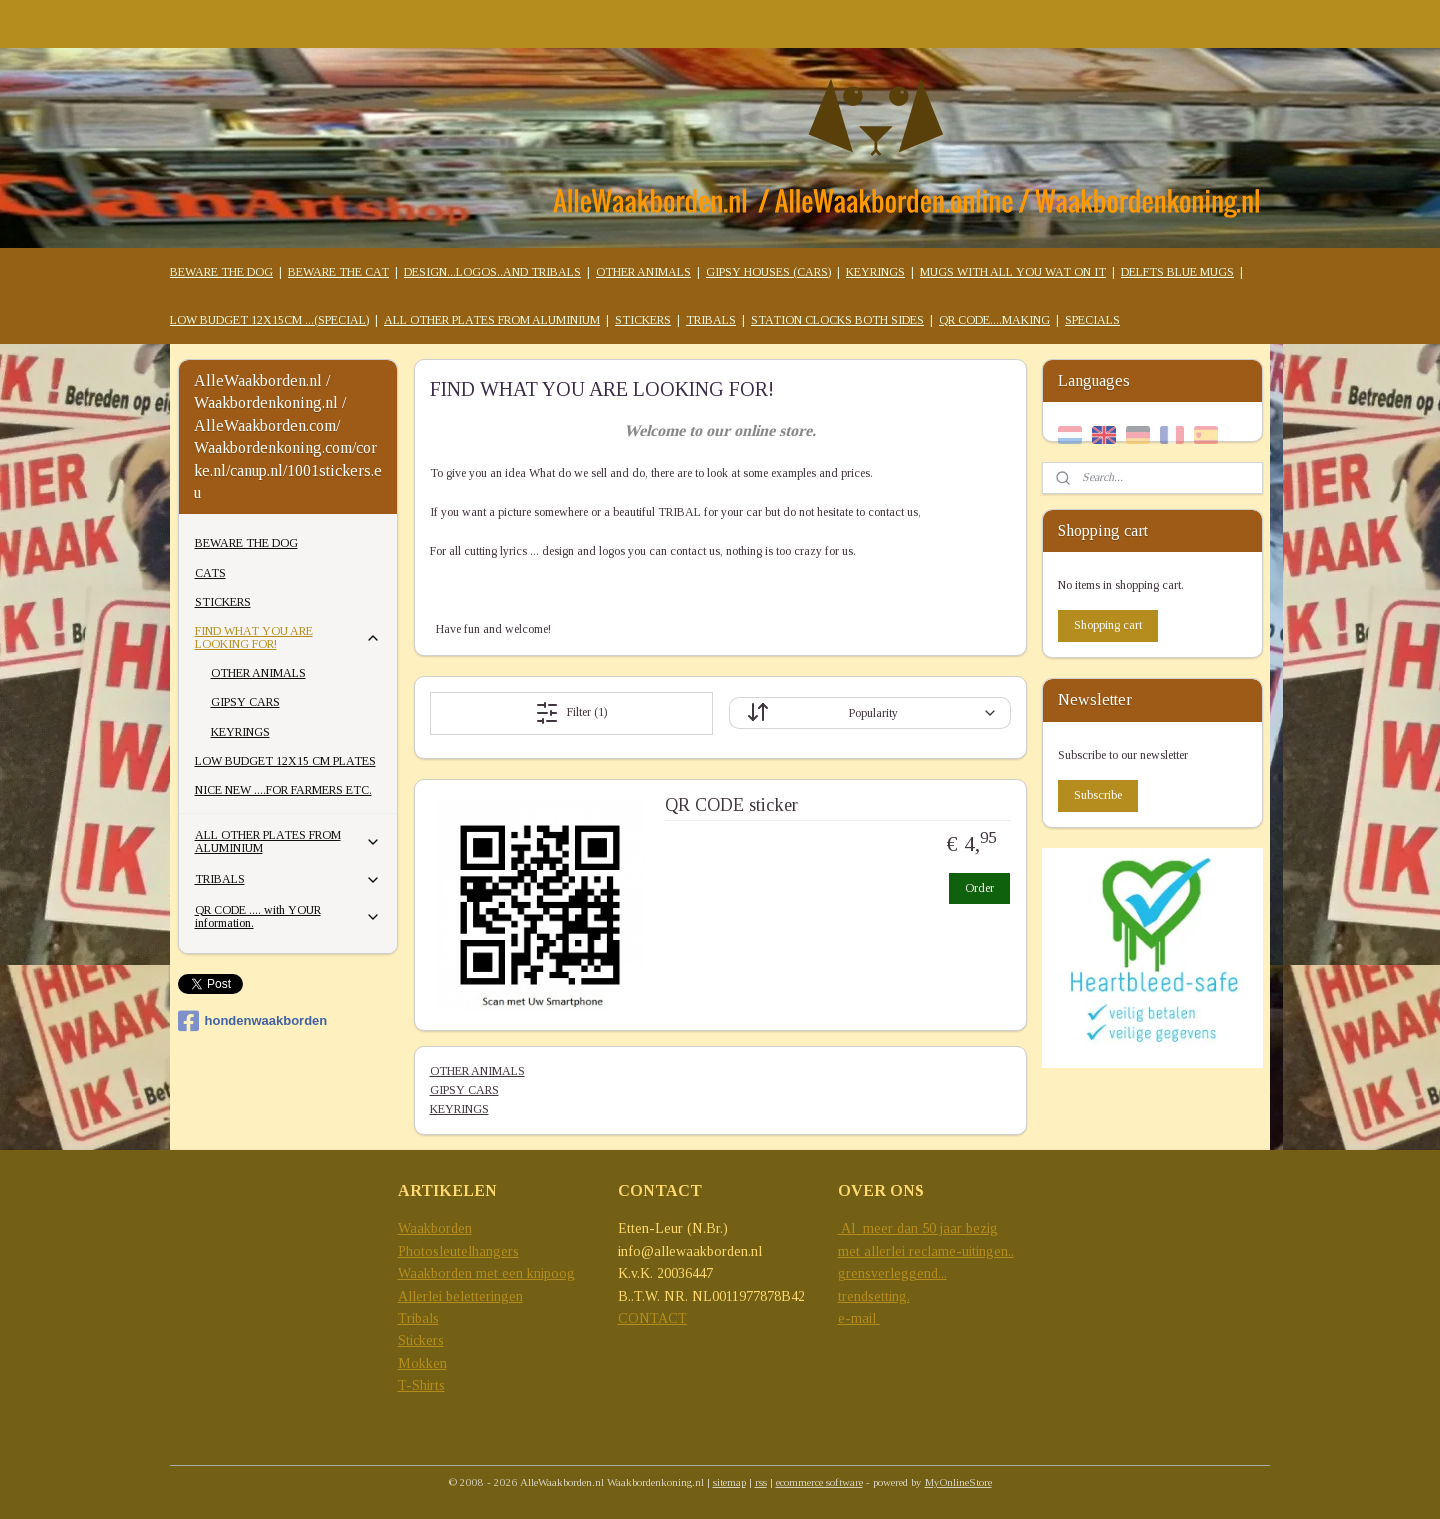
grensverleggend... (892, 1273)
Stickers (421, 1340)
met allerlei (873, 1251)
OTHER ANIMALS (643, 272)
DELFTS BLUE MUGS (1177, 272)
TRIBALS (711, 320)
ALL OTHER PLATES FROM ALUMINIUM (492, 320)
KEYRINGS (875, 272)
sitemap (729, 1482)
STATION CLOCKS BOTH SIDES (837, 320)
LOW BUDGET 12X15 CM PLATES (285, 761)
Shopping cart (1108, 625)
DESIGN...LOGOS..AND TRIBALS (492, 272)
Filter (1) (571, 713)
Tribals (418, 1318)
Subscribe (1098, 795)
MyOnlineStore (958, 1482)
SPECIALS (1092, 320)
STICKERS (643, 320)
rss (761, 1482)
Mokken (422, 1363)
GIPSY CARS (463, 1090)
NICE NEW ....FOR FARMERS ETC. (283, 790)
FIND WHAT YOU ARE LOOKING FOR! (288, 637)
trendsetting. (874, 1296)
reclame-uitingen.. (961, 1251)
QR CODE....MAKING (994, 320)
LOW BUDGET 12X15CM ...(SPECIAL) (269, 320)
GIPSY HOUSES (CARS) (768, 272)
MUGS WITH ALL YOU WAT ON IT (1013, 272)
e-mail (859, 1318)
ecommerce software (819, 1482)
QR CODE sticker (730, 805)
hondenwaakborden (253, 1021)
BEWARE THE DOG (221, 272)
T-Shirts (421, 1385)
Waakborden (435, 1228)
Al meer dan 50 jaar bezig (918, 1228)
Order (978, 888)
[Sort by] (869, 713)
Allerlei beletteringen (460, 1296)
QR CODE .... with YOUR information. (288, 916)
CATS (210, 573)
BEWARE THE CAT (338, 272)
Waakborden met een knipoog (486, 1273)
